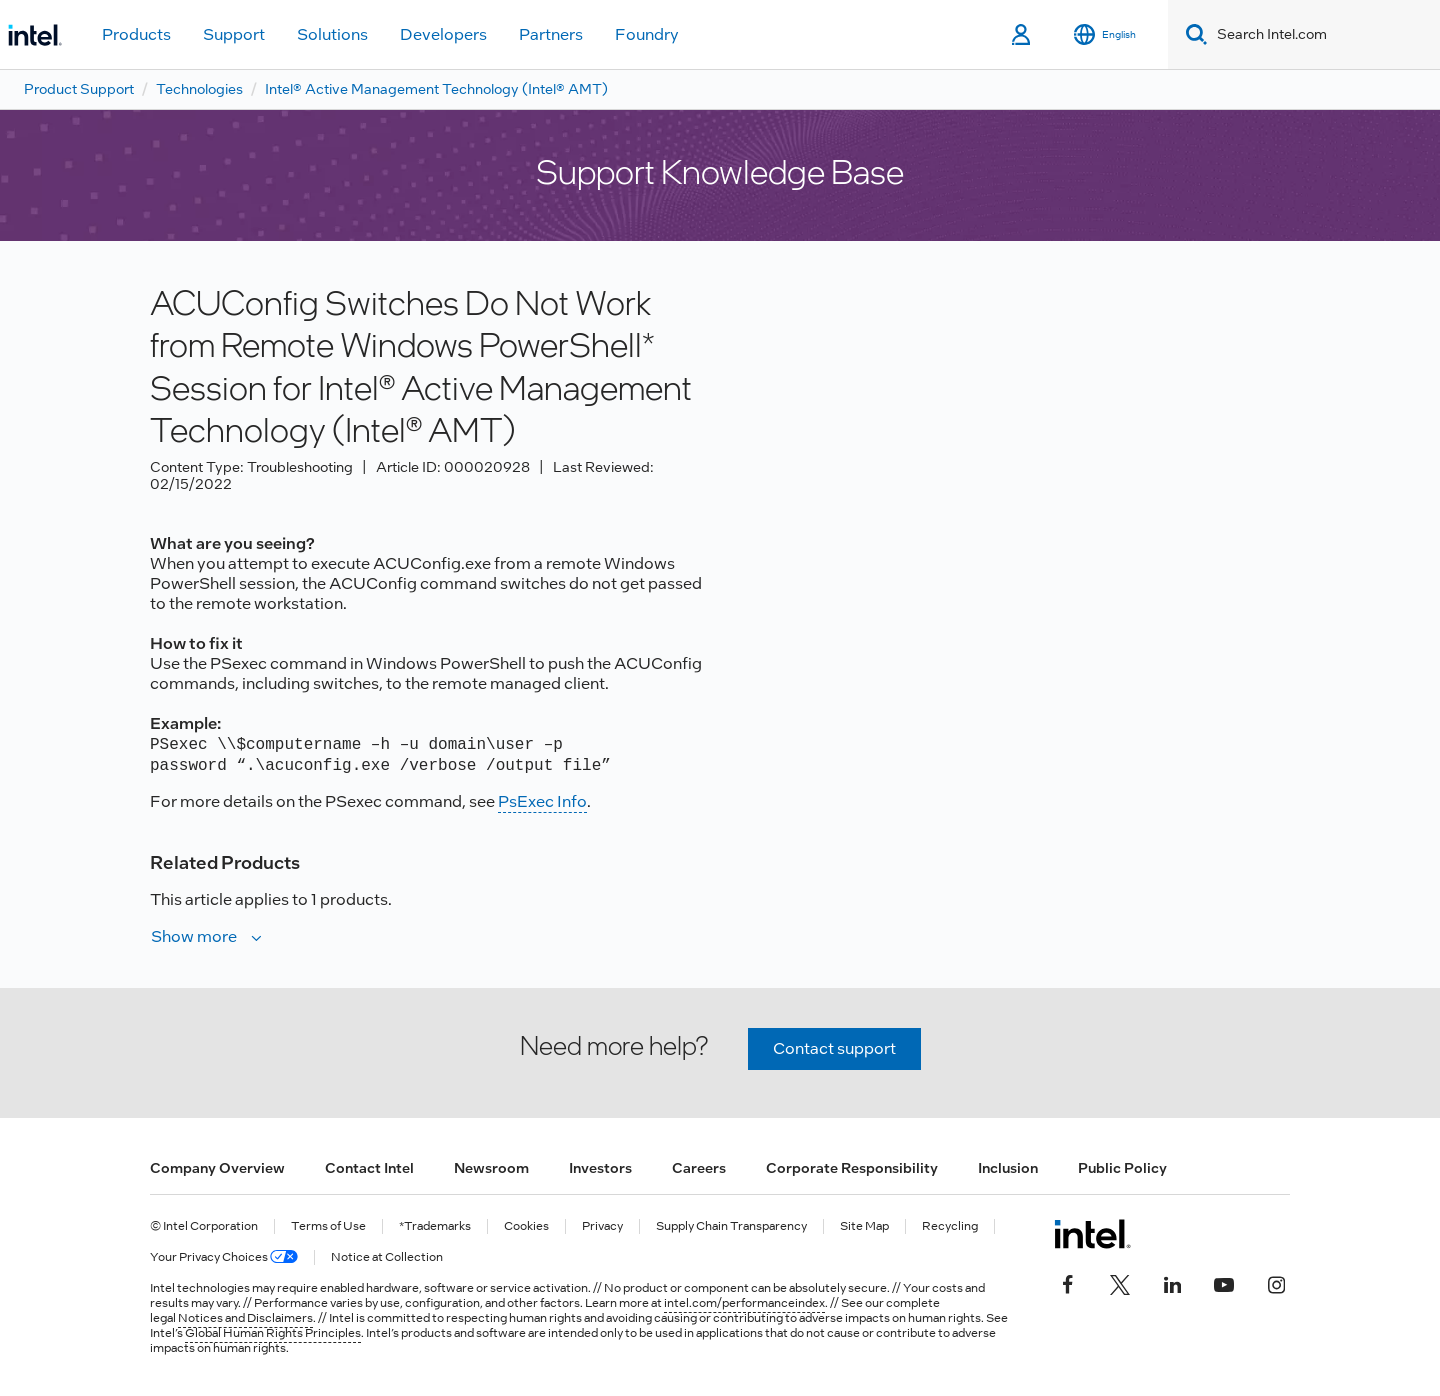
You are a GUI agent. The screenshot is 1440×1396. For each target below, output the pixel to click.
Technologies (199, 89)
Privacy (602, 1226)
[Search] (1192, 34)
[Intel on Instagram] (1276, 1282)
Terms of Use (328, 1226)
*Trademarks (435, 1226)
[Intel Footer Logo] (1092, 1234)
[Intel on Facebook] (1068, 1282)
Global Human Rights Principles (273, 1333)
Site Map (864, 1226)
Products (136, 34)
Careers (699, 1168)
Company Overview (217, 1168)
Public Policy (1122, 1168)
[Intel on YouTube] (1224, 1282)
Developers (443, 34)
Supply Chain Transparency (731, 1226)
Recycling (950, 1226)
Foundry (647, 34)
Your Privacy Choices (224, 1257)
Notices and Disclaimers (245, 1318)
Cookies (526, 1226)
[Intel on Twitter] (1120, 1282)
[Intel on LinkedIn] (1172, 1282)
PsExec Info (542, 801)
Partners (551, 34)
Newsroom (491, 1168)
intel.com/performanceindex (744, 1303)
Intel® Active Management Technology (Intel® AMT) (436, 89)
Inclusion (1008, 1168)
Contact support (834, 1048)
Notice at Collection (387, 1257)
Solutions (332, 34)
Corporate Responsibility (852, 1168)
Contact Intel (369, 1168)
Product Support (79, 89)
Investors (600, 1168)
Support (234, 34)
